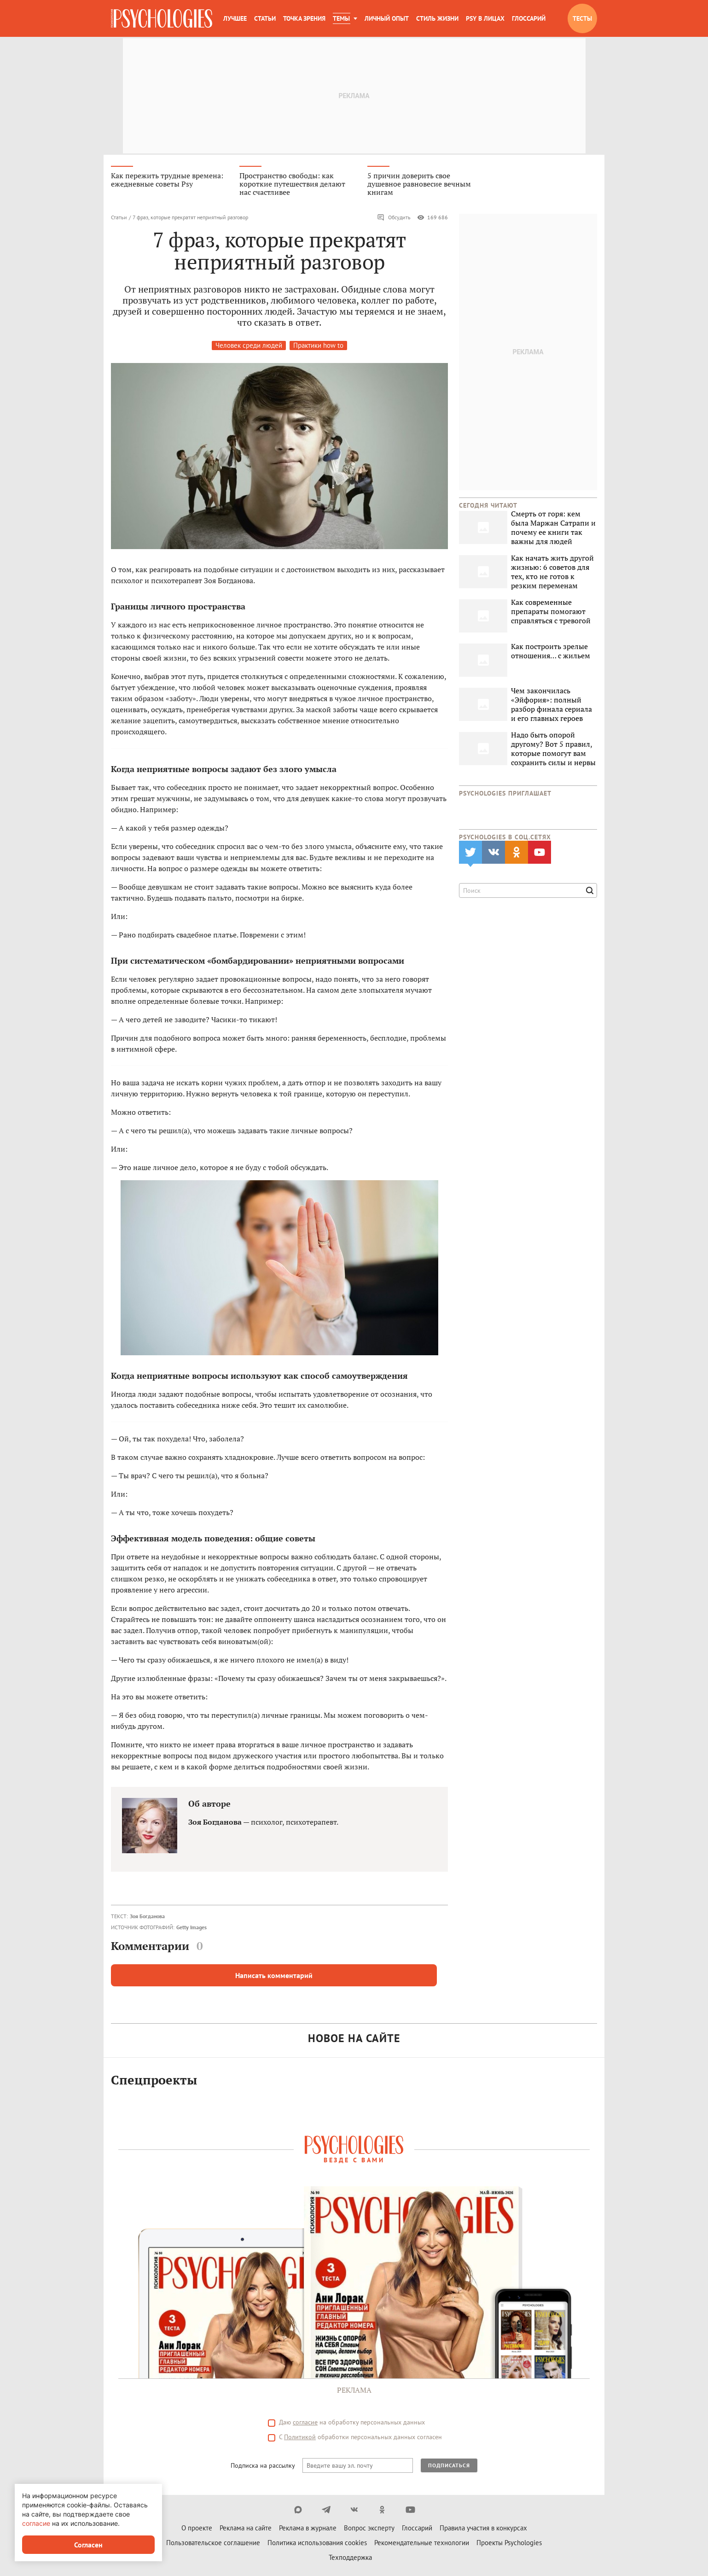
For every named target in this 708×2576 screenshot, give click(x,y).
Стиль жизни (437, 18)
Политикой (300, 2439)
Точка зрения (304, 18)
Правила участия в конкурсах (483, 2529)
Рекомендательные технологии (421, 2544)
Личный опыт (387, 18)
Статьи (265, 18)
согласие (305, 2424)
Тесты (582, 18)
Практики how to (318, 347)
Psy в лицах (485, 18)
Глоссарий (529, 18)
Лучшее (235, 18)
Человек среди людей (248, 347)
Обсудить (394, 219)
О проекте (196, 2529)
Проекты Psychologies (509, 2544)
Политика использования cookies (317, 2544)
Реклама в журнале (308, 2529)
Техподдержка (350, 2559)
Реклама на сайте (246, 2529)
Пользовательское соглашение (213, 2544)
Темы (341, 18)
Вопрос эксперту (369, 2529)
